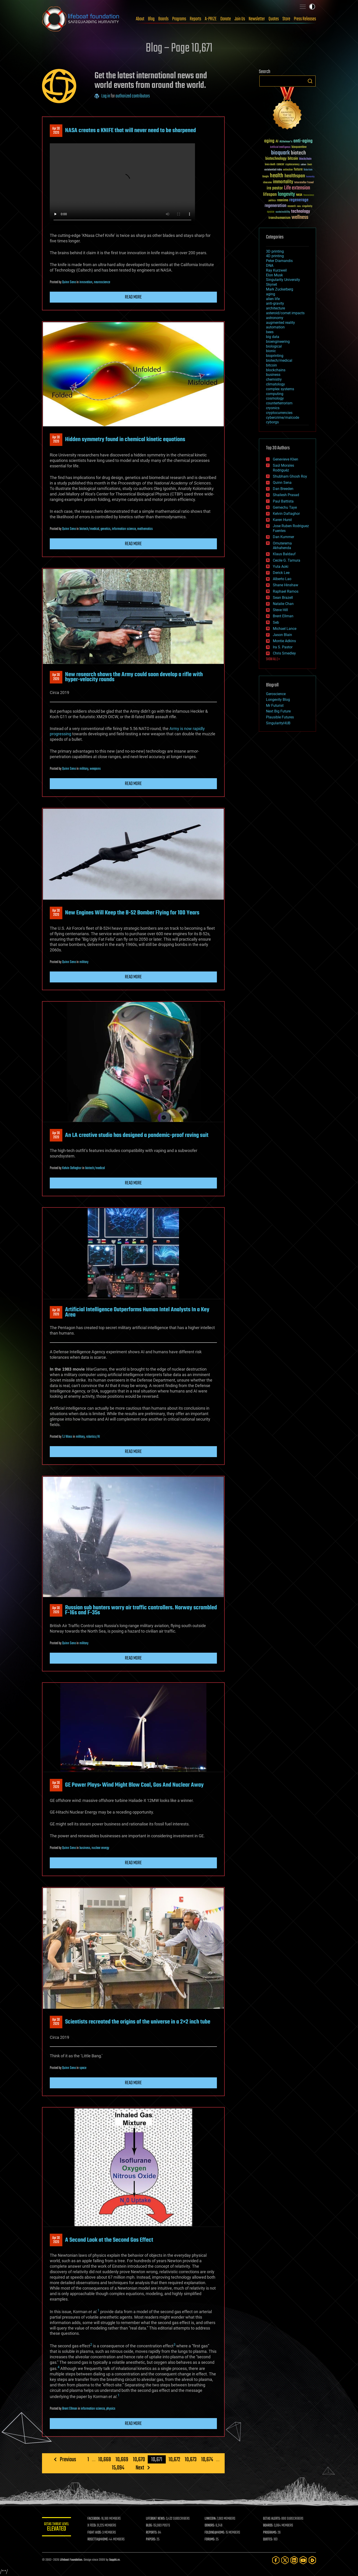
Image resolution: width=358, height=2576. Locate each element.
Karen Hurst (282, 520)
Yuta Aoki (280, 566)
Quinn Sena (69, 282)
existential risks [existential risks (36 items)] (273, 170)
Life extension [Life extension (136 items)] (297, 188)
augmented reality (280, 322)
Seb (276, 622)
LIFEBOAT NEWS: (158, 2519)
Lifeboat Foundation (71, 2560)
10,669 (122, 2459)
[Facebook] (275, 2560)
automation (275, 327)
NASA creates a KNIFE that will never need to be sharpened (130, 130)
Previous (68, 2459)
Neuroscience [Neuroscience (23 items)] (308, 195)
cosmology (275, 398)
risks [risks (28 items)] (299, 206)
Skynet (271, 284)
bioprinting (274, 355)
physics (110, 2409)
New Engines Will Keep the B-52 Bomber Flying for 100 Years (132, 912)
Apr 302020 (56, 131)
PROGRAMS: (271, 2533)
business (84, 1848)
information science (124, 529)
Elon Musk (274, 275)
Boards (163, 19)
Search (310, 81)
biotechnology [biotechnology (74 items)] (276, 158)
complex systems (280, 389)
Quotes (273, 19)
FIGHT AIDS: (97, 2533)
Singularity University (283, 279)
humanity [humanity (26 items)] (310, 176)
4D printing (275, 256)
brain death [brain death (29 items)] (270, 164)
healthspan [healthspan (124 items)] (294, 176)
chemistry (274, 379)
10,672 (174, 2459)
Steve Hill (280, 610)
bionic (271, 351)
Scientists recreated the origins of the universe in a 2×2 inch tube (137, 2021)
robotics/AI (93, 1437)
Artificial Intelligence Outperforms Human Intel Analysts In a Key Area (137, 1312)
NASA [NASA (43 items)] (299, 195)
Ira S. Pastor (282, 647)
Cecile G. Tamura (286, 560)
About (140, 19)
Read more (133, 297)
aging (270, 294)
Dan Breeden (283, 489)
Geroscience (276, 694)
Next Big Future (278, 711)
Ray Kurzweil (276, 270)
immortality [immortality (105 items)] (283, 182)
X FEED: (94, 2526)
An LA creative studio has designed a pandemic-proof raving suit (136, 1135)
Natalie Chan (283, 604)
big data (272, 337)
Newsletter (257, 19)
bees (270, 332)
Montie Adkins (284, 641)
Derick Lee (281, 573)
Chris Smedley (284, 653)
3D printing (275, 251)
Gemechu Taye (285, 507)
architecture (275, 308)
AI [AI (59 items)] (277, 141)
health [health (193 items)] (276, 176)
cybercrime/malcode (282, 417)
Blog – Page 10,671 (179, 48)
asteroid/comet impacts (285, 313)
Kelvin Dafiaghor (72, 1168)
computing (274, 394)
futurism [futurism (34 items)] (308, 170)
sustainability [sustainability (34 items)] (283, 212)
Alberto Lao (282, 579)
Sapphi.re (114, 2560)
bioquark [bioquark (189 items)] (280, 153)
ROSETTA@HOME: (100, 2539)
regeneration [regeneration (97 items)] (275, 205)
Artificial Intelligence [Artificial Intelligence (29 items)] (280, 147)
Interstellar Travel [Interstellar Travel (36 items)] (304, 182)
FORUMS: (211, 2539)
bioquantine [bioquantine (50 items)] (299, 147)
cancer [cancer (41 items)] (280, 164)
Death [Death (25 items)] (309, 164)
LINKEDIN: (212, 2519)
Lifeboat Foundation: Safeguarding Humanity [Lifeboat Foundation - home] (81, 18)
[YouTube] (303, 2560)
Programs (179, 19)
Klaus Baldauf (284, 554)
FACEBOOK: (96, 2519)
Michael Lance (284, 628)
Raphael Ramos (285, 591)
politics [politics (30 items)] (272, 200)
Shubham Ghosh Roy (290, 476)
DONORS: (211, 2526)
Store (286, 19)
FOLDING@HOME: (216, 2533)
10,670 (139, 2459)
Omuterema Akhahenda (282, 545)
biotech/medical (89, 529)
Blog (151, 19)
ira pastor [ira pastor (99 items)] (275, 188)
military (83, 769)
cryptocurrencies (279, 413)
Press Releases (305, 19)
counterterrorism (279, 403)
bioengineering (278, 341)
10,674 (207, 2459)
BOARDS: (269, 2526)
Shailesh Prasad (286, 495)
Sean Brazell (283, 597)
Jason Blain (282, 635)
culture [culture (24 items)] (303, 164)
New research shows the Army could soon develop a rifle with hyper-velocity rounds (134, 677)
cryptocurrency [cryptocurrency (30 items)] (292, 164)
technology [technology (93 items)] (300, 211)
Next (140, 2467)
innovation (85, 282)
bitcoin (271, 365)
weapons (95, 769)
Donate (225, 19)
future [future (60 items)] (298, 169)
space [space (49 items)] (270, 212)
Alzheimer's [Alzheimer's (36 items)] (285, 142)
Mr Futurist (275, 705)
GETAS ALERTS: (273, 2519)
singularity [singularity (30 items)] (307, 206)
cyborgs (272, 422)
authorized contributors (133, 96)
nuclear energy (100, 1848)
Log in (105, 96)
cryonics (272, 408)
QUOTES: (269, 2539)
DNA (269, 265)
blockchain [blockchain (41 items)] (305, 159)
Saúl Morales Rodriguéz (283, 467)
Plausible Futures (280, 717)
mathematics (145, 529)
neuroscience (102, 282)
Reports (195, 19)
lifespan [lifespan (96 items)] (270, 194)
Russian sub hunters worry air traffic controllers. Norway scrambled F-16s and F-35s (141, 1610)
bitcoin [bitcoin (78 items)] (293, 158)
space (82, 2068)
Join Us (239, 19)
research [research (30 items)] (291, 206)
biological (274, 346)
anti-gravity (275, 303)
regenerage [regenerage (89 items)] (298, 200)
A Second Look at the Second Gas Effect (109, 2240)
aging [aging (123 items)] (269, 141)
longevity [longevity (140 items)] (286, 194)
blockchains (275, 370)
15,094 (118, 2467)
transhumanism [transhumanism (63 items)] (279, 218)
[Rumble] (312, 2560)
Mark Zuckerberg (279, 289)
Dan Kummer (283, 537)
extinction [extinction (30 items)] (288, 169)
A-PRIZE (211, 19)
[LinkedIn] (294, 2560)
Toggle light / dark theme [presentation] (312, 7)
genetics (105, 529)
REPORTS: (154, 2533)
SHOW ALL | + (273, 659)
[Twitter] (285, 2560)
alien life (273, 299)
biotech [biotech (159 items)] (298, 153)
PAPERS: (153, 2539)
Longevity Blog (278, 699)
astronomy (274, 318)
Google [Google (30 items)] (265, 176)
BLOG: (151, 2526)
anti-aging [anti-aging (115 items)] (303, 141)
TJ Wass (67, 1437)
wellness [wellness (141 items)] (300, 217)
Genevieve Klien (285, 459)
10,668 (104, 2459)
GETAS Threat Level (58, 2527)
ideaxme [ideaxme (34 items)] (267, 182)
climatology (275, 384)
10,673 (191, 2459)
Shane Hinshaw (285, 585)
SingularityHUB (278, 723)
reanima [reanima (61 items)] (282, 200)
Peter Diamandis (279, 261)
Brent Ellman (69, 2409)
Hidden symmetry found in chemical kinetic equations (125, 439)
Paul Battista (283, 501)
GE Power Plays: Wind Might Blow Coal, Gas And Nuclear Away (134, 1785)
